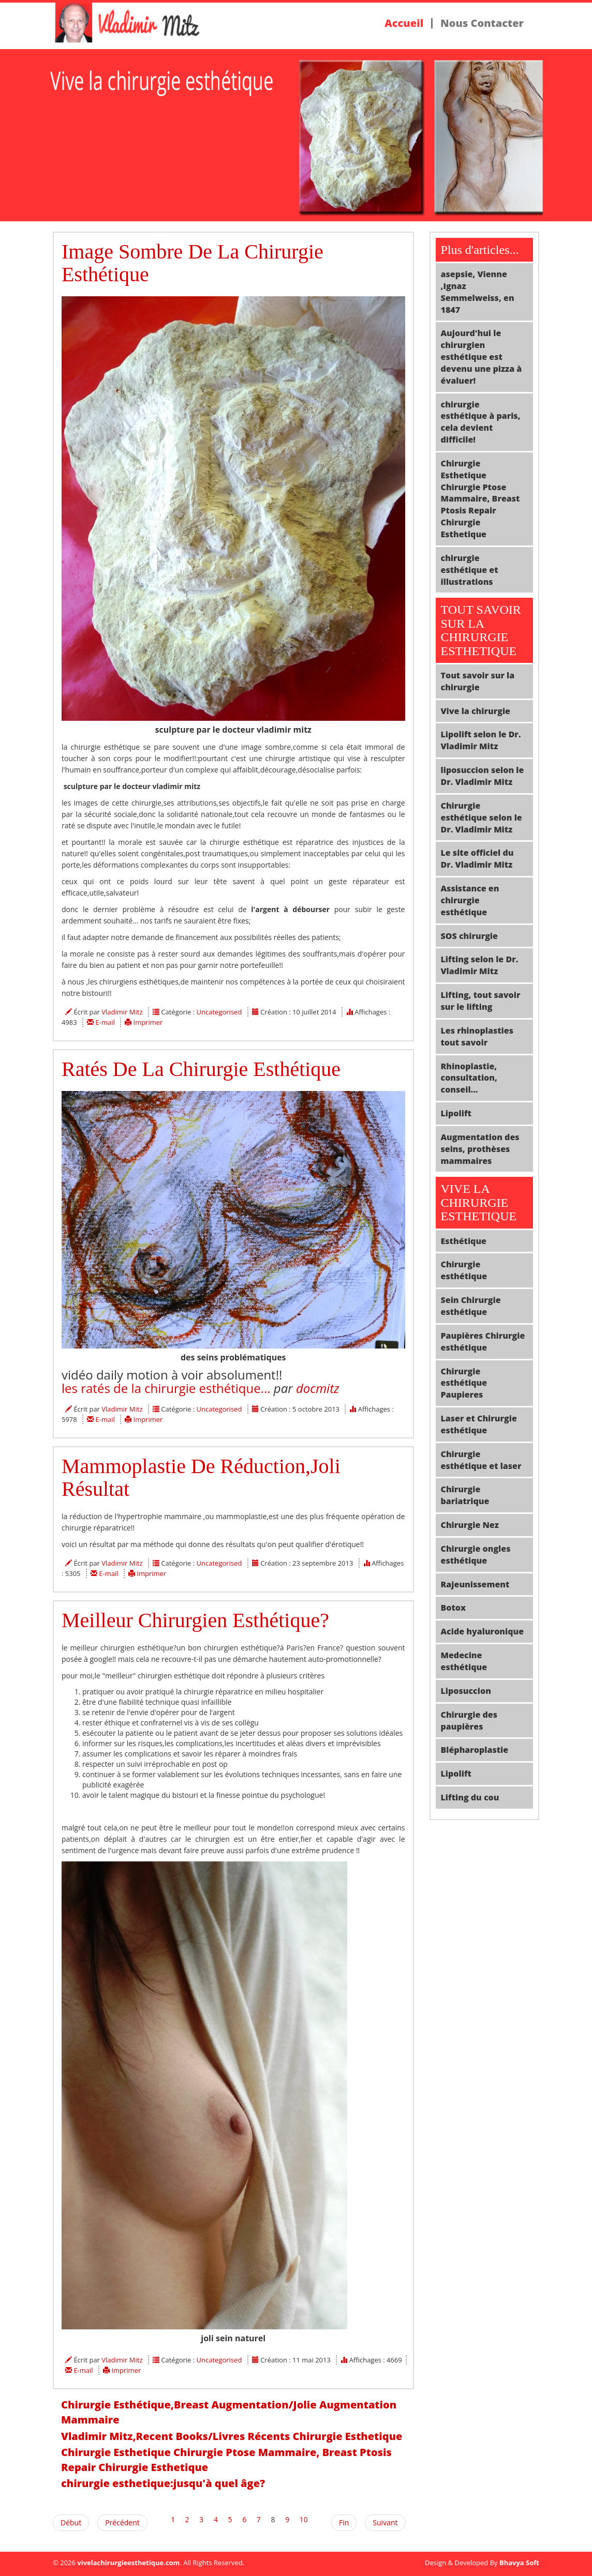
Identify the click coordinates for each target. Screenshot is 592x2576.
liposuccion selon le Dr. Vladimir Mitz (482, 775)
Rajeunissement (475, 1584)
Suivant (385, 2522)
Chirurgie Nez (470, 1525)
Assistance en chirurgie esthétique (470, 900)
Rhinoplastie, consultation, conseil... (469, 1078)
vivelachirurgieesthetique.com (128, 2562)
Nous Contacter (482, 23)
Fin (344, 2522)
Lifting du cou (470, 1797)
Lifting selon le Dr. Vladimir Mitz (480, 965)
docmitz (317, 1388)
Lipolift (456, 1113)
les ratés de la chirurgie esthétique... (166, 1388)
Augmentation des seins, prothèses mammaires (480, 1148)
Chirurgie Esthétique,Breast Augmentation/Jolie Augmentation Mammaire (228, 2412)
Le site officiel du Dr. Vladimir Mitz (477, 858)
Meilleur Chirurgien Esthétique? (195, 1620)
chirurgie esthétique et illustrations (469, 569)
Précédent (122, 2522)
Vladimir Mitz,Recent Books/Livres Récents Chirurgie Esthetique (231, 2436)
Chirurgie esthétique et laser (481, 1460)
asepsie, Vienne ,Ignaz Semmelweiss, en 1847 (477, 291)
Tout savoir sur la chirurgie (478, 681)
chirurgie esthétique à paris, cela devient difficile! (481, 422)
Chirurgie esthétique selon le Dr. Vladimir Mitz (481, 817)
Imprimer (148, 1022)
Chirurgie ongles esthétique (476, 1554)
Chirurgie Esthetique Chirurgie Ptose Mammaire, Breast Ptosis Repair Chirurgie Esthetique (226, 2459)
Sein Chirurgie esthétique (471, 1305)
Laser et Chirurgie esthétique (479, 1424)
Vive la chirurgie (476, 711)
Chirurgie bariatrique (465, 1495)
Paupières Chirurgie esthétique (483, 1341)
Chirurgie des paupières (469, 1720)
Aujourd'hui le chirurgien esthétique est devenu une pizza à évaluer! (481, 356)
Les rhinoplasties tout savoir (477, 1036)
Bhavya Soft (519, 2562)
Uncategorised (219, 1012)
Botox (453, 1607)
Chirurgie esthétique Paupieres (464, 1383)
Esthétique (463, 1241)
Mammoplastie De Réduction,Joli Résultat (201, 1477)
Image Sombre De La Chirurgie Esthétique (192, 263)
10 (304, 2519)
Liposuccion (466, 1690)
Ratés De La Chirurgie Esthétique (201, 1069)
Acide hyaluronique (482, 1631)
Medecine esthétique (464, 1661)
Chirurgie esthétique (464, 1270)
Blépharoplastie (475, 1749)
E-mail (106, 1022)
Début (71, 2522)
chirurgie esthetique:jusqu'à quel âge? (163, 2483)
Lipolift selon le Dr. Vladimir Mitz (481, 740)
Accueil (403, 23)
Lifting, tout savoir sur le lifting (481, 1000)
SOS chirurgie (469, 936)
